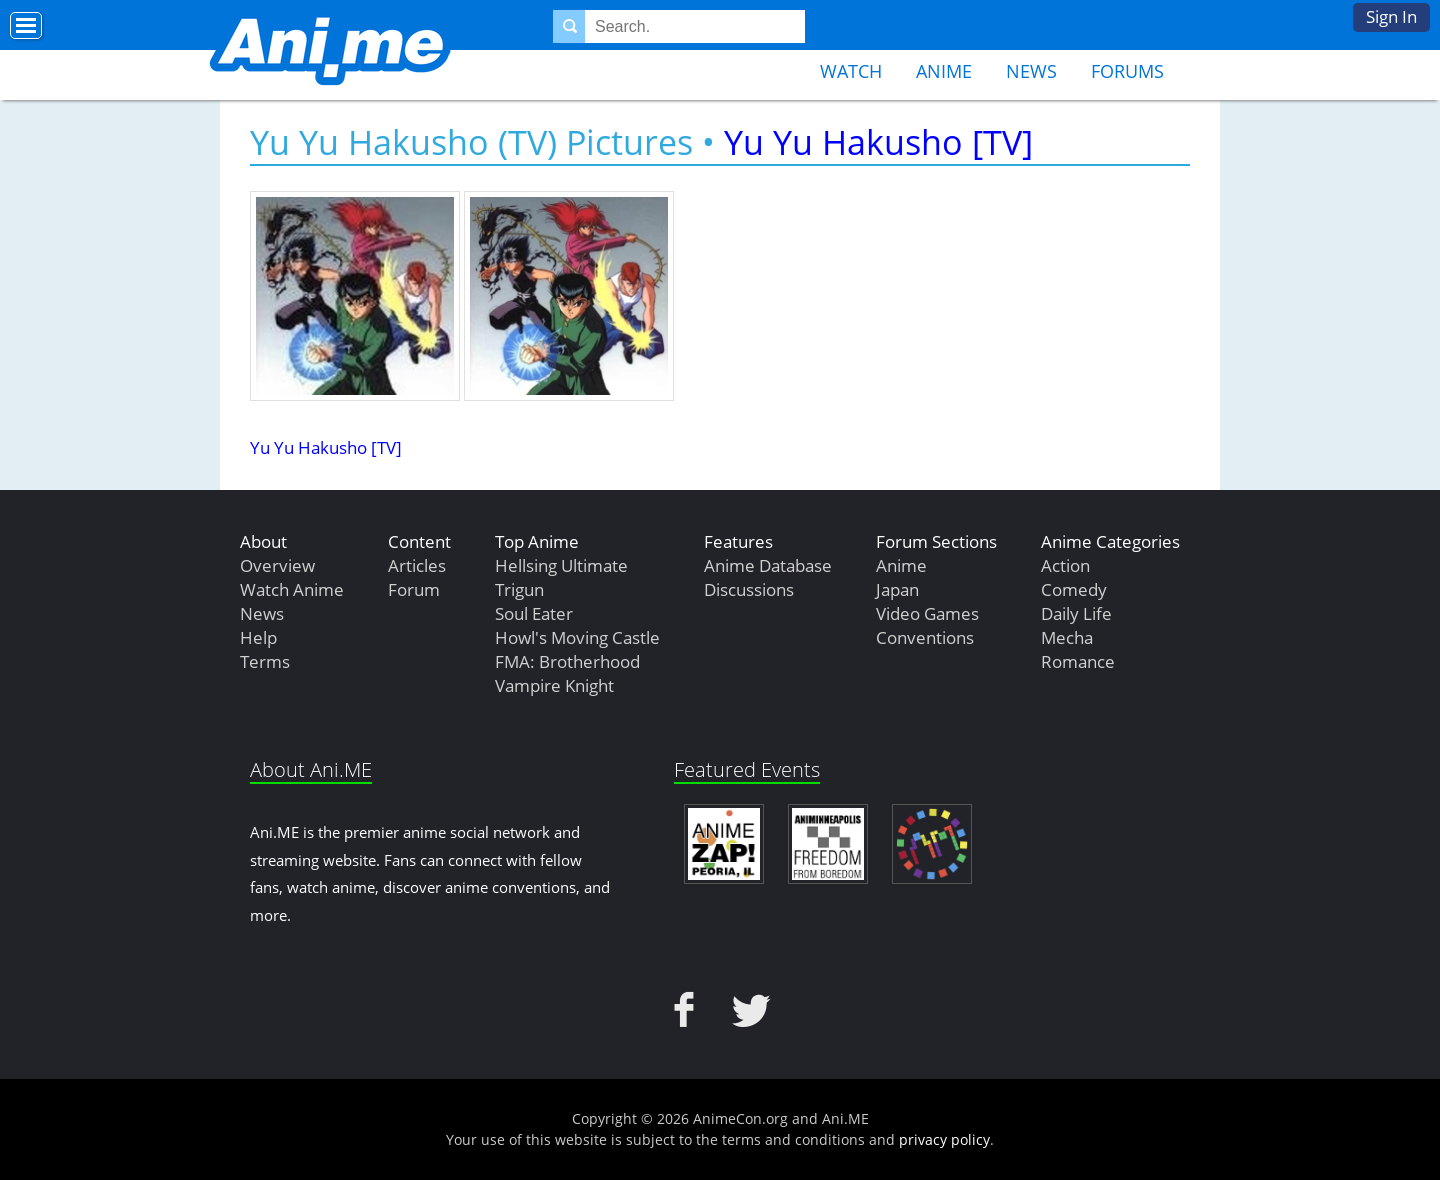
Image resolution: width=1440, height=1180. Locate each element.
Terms (265, 661)
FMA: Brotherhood (567, 661)
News (1031, 71)
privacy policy (944, 1139)
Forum (414, 589)
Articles (417, 565)
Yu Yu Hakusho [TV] (878, 142)
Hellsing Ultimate (561, 565)
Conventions (925, 637)
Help (258, 637)
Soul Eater (534, 613)
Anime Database (768, 565)
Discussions (749, 589)
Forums (1127, 71)
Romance (1078, 661)
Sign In (1391, 16)
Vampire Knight (554, 685)
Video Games (927, 613)
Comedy (1074, 589)
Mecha (1067, 637)
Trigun (519, 589)
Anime (944, 71)
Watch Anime (292, 589)
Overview (277, 565)
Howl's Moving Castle (577, 637)
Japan (897, 589)
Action (1065, 565)
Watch (851, 71)
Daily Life (1076, 613)
